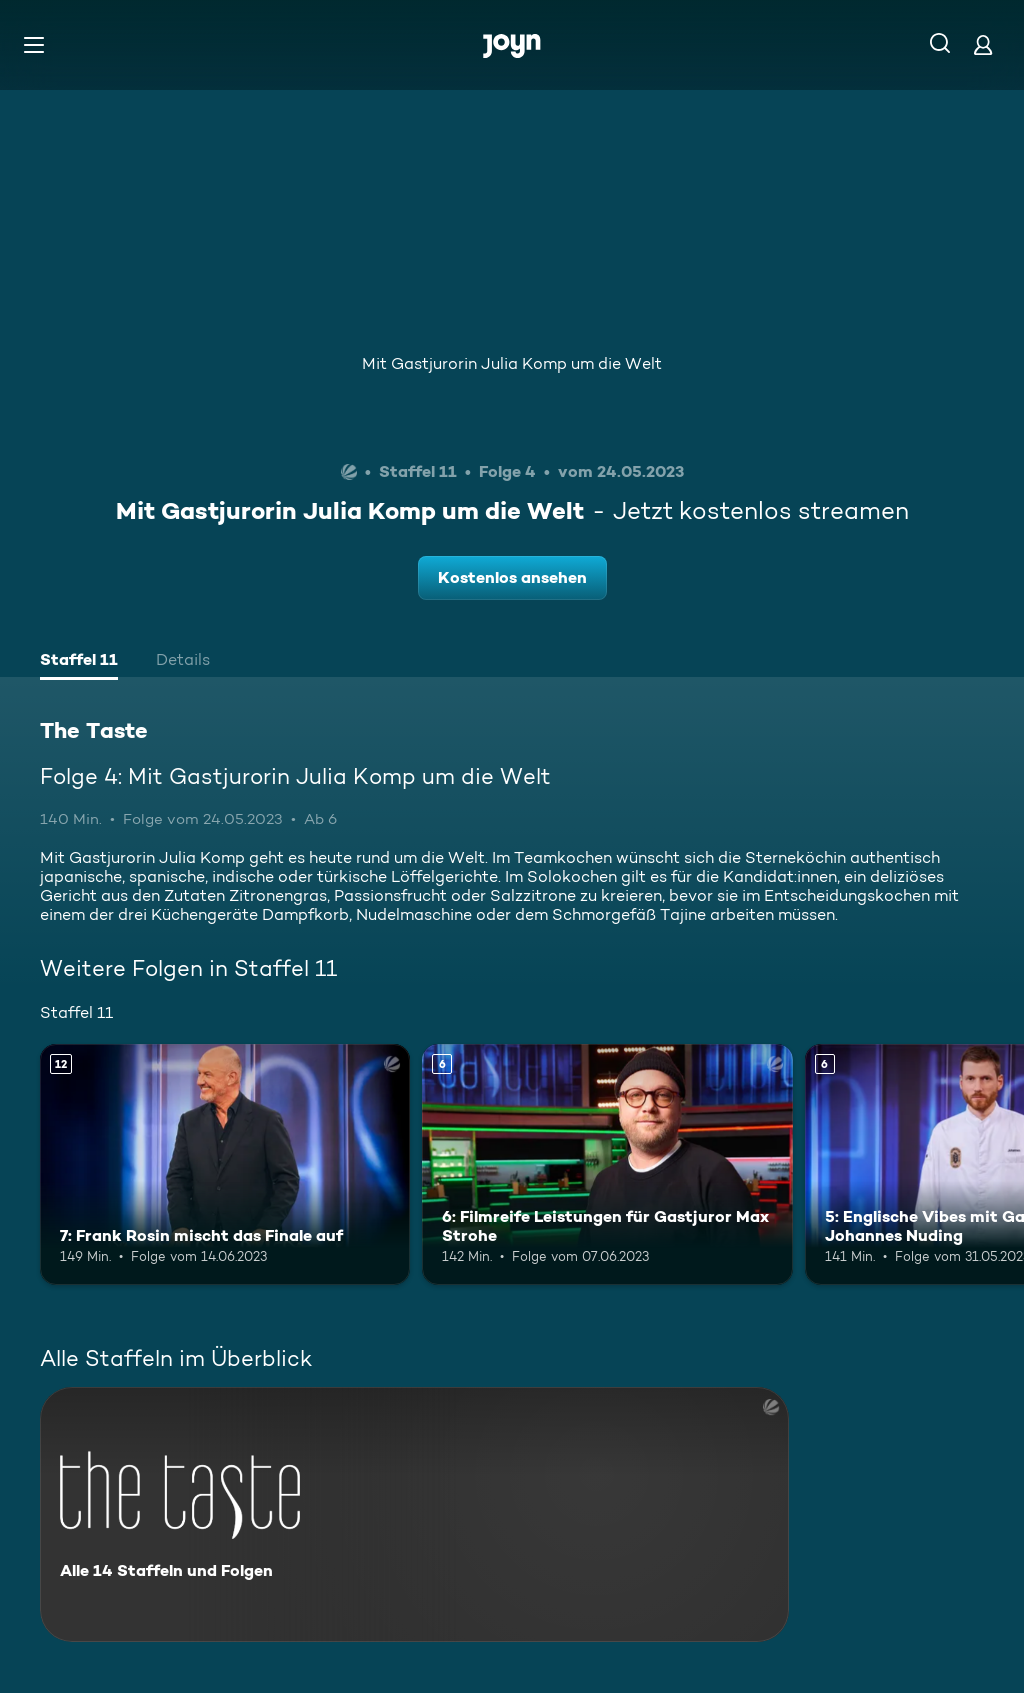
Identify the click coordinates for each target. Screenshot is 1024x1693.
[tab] (79, 662)
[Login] (983, 44)
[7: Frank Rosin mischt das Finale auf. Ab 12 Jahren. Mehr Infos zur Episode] (225, 1164)
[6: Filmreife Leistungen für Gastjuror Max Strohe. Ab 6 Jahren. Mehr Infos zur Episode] (607, 1164)
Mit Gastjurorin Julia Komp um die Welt (512, 363)
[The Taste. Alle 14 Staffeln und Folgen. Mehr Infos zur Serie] (414, 1514)
